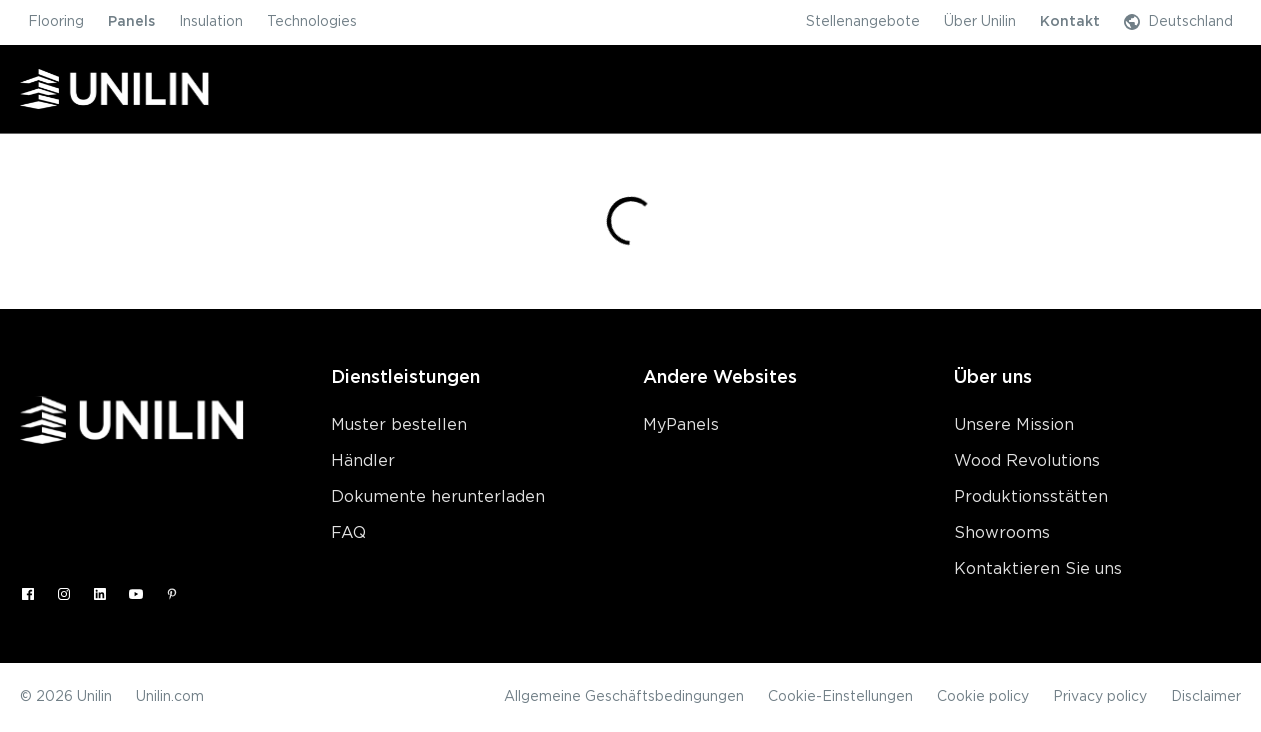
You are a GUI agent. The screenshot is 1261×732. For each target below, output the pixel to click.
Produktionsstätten (1031, 497)
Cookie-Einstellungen (840, 697)
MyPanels (681, 425)
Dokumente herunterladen (438, 497)
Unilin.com (170, 697)
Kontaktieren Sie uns (1038, 569)
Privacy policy (1100, 697)
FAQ (348, 533)
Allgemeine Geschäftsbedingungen (624, 697)
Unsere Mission (1014, 425)
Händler (363, 461)
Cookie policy (983, 697)
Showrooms (1002, 533)
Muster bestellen (399, 425)
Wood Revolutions (1027, 461)
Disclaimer (1206, 697)
